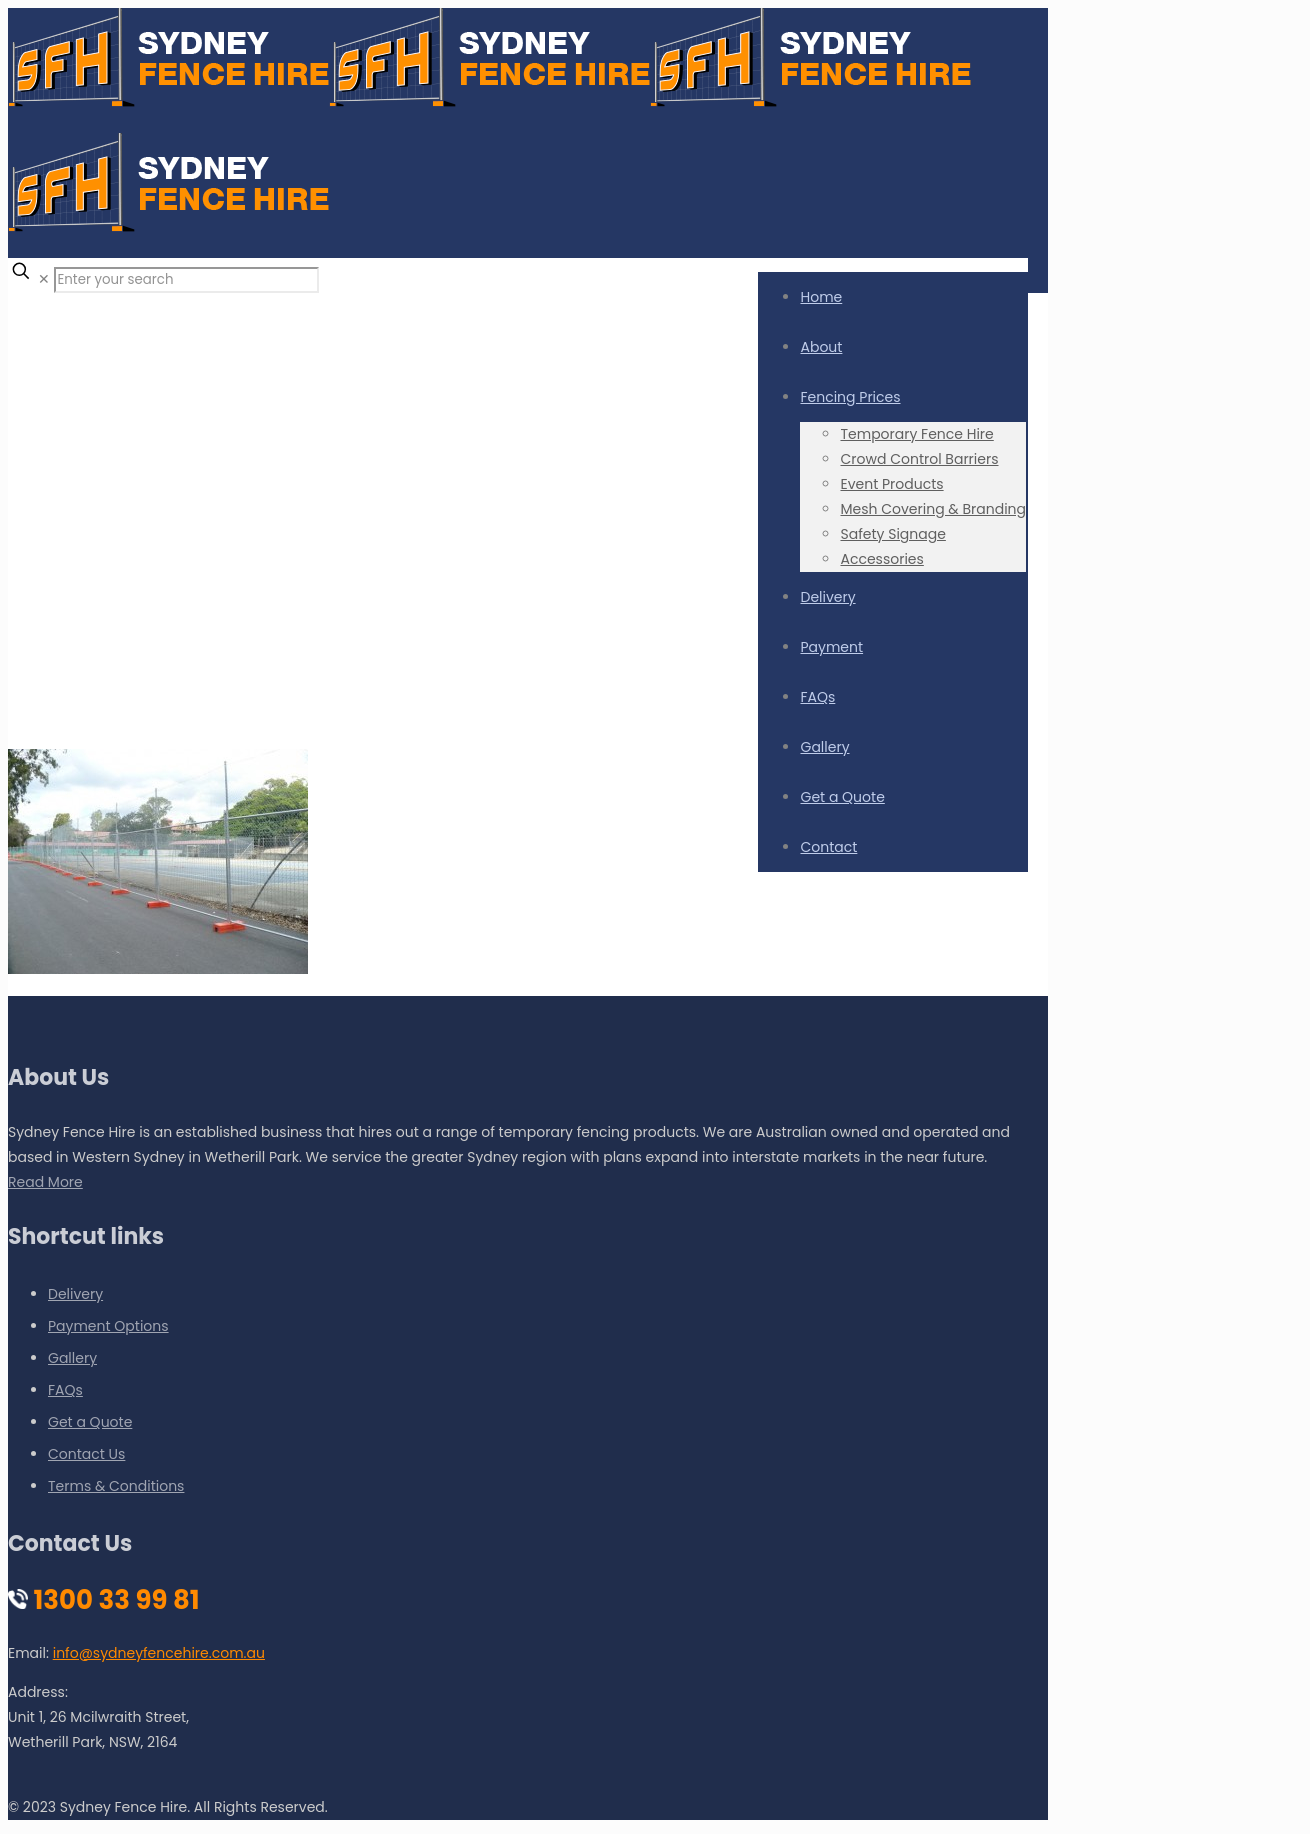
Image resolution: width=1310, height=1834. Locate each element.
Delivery (75, 1294)
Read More (45, 1182)
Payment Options (108, 1326)
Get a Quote (90, 1422)
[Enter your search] (186, 280)
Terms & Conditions (116, 1486)
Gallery (72, 1358)
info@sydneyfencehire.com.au (159, 1653)
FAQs (65, 1390)
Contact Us (86, 1454)
